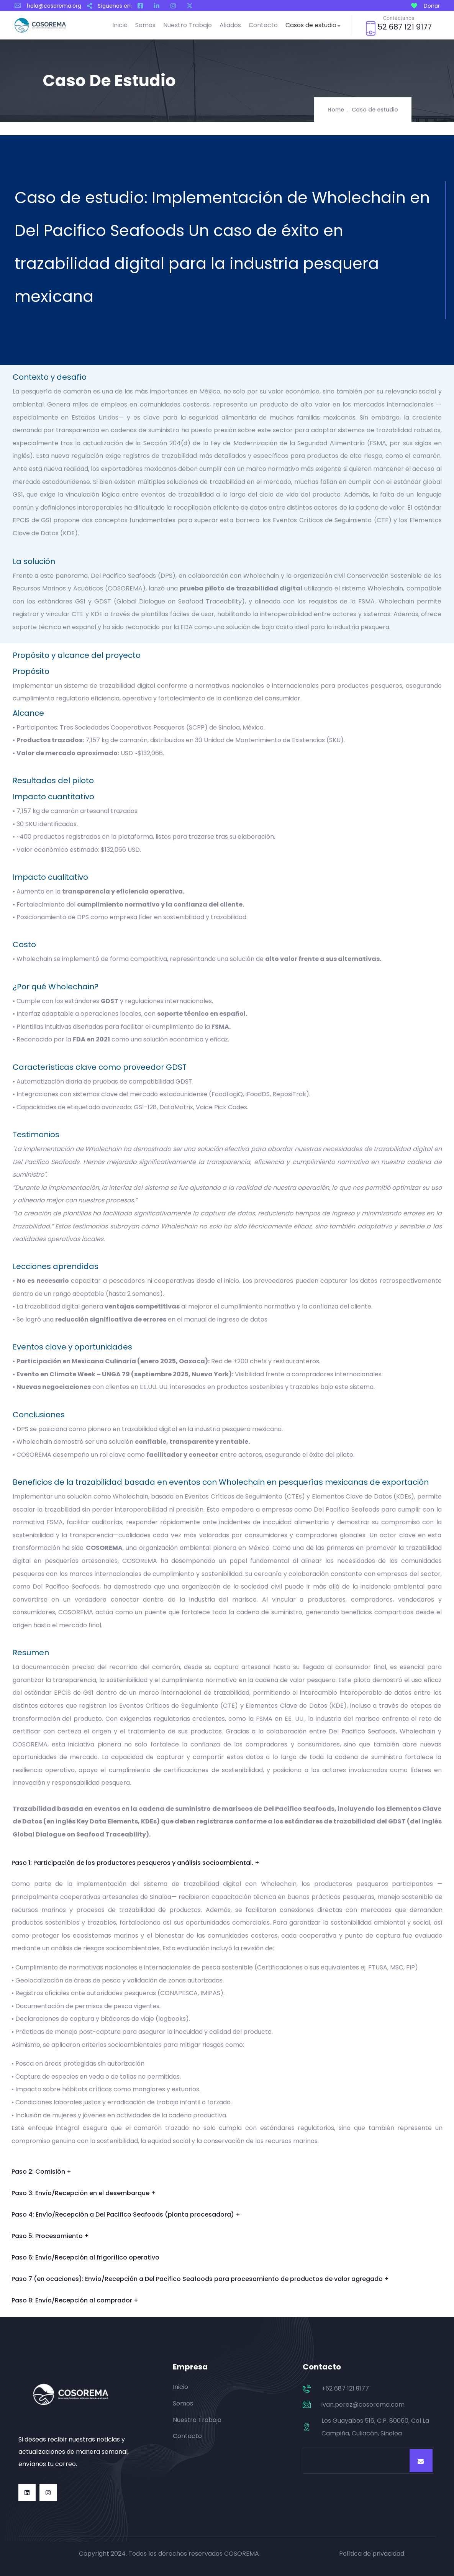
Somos (145, 25)
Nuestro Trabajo (187, 25)
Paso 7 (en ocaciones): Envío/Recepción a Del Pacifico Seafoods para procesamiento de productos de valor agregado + (200, 2278)
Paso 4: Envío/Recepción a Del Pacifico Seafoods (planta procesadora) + (125, 2214)
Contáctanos (398, 18)
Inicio (120, 25)
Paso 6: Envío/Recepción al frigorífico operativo (85, 2257)
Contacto (263, 25)
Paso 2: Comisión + (41, 2171)
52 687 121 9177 (404, 26)
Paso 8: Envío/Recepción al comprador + (74, 2300)
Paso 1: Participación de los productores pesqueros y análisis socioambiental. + (135, 1862)
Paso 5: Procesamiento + (50, 2236)
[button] (227, 1863)
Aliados (230, 25)
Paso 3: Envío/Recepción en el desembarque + (83, 2193)
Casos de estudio (313, 25)
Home (336, 109)
